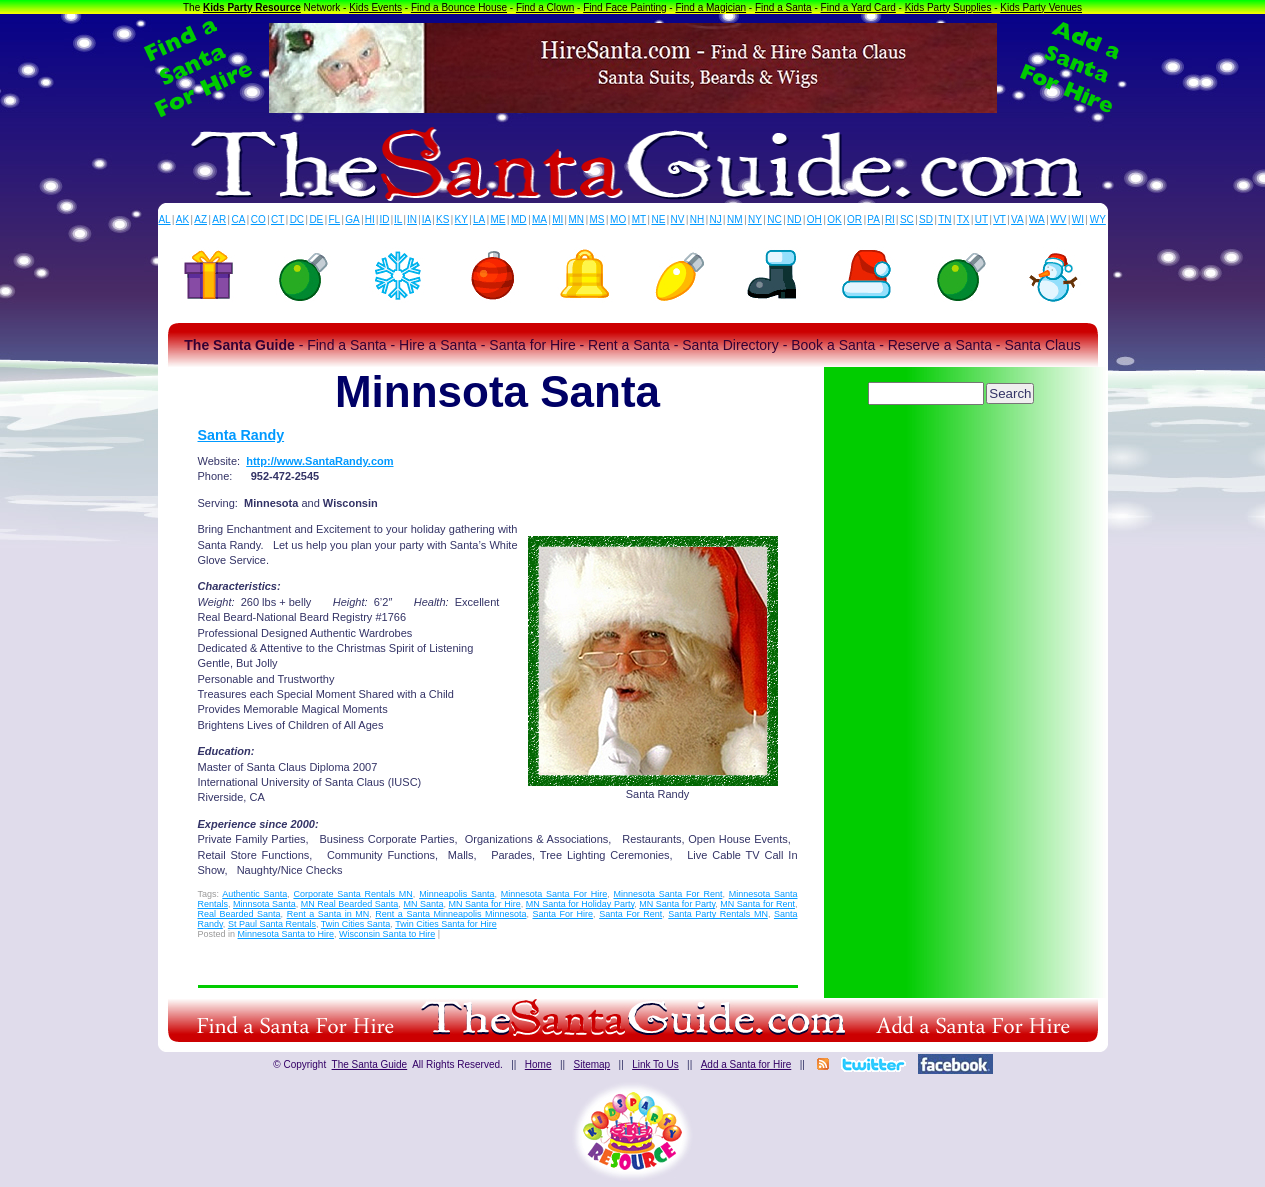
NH (697, 219)
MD (519, 219)
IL (398, 219)
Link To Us (655, 1064)
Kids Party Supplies (948, 7)
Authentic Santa (254, 894)
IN (412, 219)
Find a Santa (783, 7)
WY (1098, 219)
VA (1017, 219)
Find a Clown (545, 7)
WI (1078, 219)
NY (755, 219)
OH (814, 219)
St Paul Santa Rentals (272, 924)
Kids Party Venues (1041, 7)
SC (907, 219)
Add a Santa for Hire (746, 1064)
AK (182, 219)
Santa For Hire (563, 914)
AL (164, 219)
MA (539, 219)
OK (834, 219)
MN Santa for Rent (757, 904)
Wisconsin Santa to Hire (387, 934)
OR (854, 219)
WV (1058, 219)
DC (297, 219)
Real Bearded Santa (239, 914)
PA (873, 219)
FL (334, 219)
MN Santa (423, 904)
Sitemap (591, 1064)
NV (678, 219)
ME (498, 219)
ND (794, 219)
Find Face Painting (624, 7)
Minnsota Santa (264, 904)
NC (774, 219)
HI (370, 219)
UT (981, 219)
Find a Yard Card (858, 7)
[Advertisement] (953, 465)
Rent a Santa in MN (328, 914)
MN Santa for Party (677, 904)
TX (963, 219)
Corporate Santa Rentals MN (352, 894)
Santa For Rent (630, 914)
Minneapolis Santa (456, 894)
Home (538, 1064)
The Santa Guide (370, 1064)
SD (926, 219)
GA (352, 219)
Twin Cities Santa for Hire (446, 924)
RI (890, 219)
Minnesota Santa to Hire (286, 934)
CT (277, 219)
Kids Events (375, 7)
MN (577, 219)
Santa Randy (241, 435)
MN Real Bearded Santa (350, 904)
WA (1037, 219)
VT (999, 219)
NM (735, 219)
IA (426, 219)
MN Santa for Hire (485, 904)
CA (238, 219)
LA (479, 219)
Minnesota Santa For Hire (554, 894)
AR (219, 219)
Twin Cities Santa (356, 924)
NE (658, 219)
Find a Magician (710, 7)
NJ (715, 219)
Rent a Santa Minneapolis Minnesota (450, 914)
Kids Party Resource (252, 7)
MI (557, 219)
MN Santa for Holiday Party (580, 904)
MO (618, 219)
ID (384, 219)
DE (316, 219)
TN (944, 219)
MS (597, 219)
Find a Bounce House (459, 7)
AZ (200, 219)
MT (639, 219)
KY (461, 219)
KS (442, 219)
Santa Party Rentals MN (718, 914)
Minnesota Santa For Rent (667, 894)
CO (258, 219)
